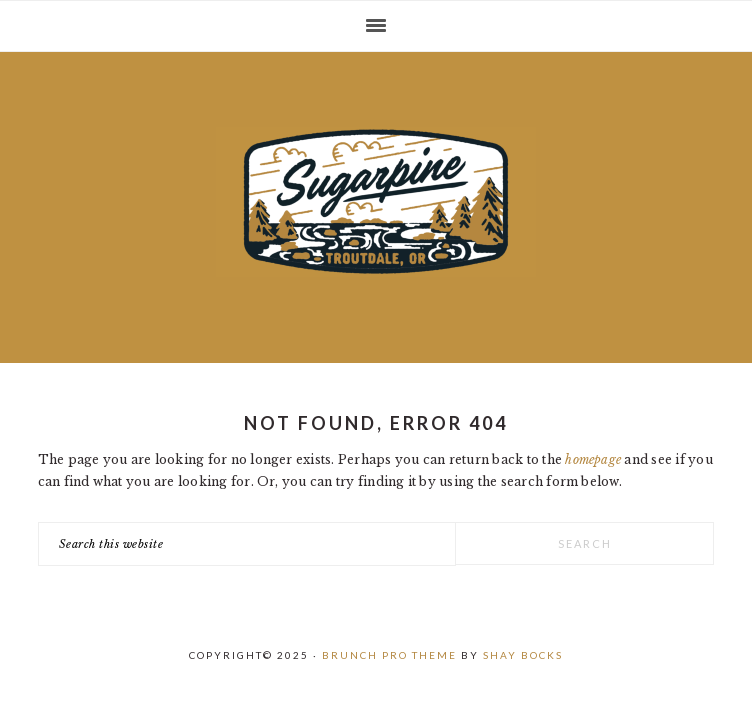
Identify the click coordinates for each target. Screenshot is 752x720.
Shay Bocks (523, 655)
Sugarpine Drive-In (376, 202)
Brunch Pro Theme (389, 655)
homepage (593, 459)
